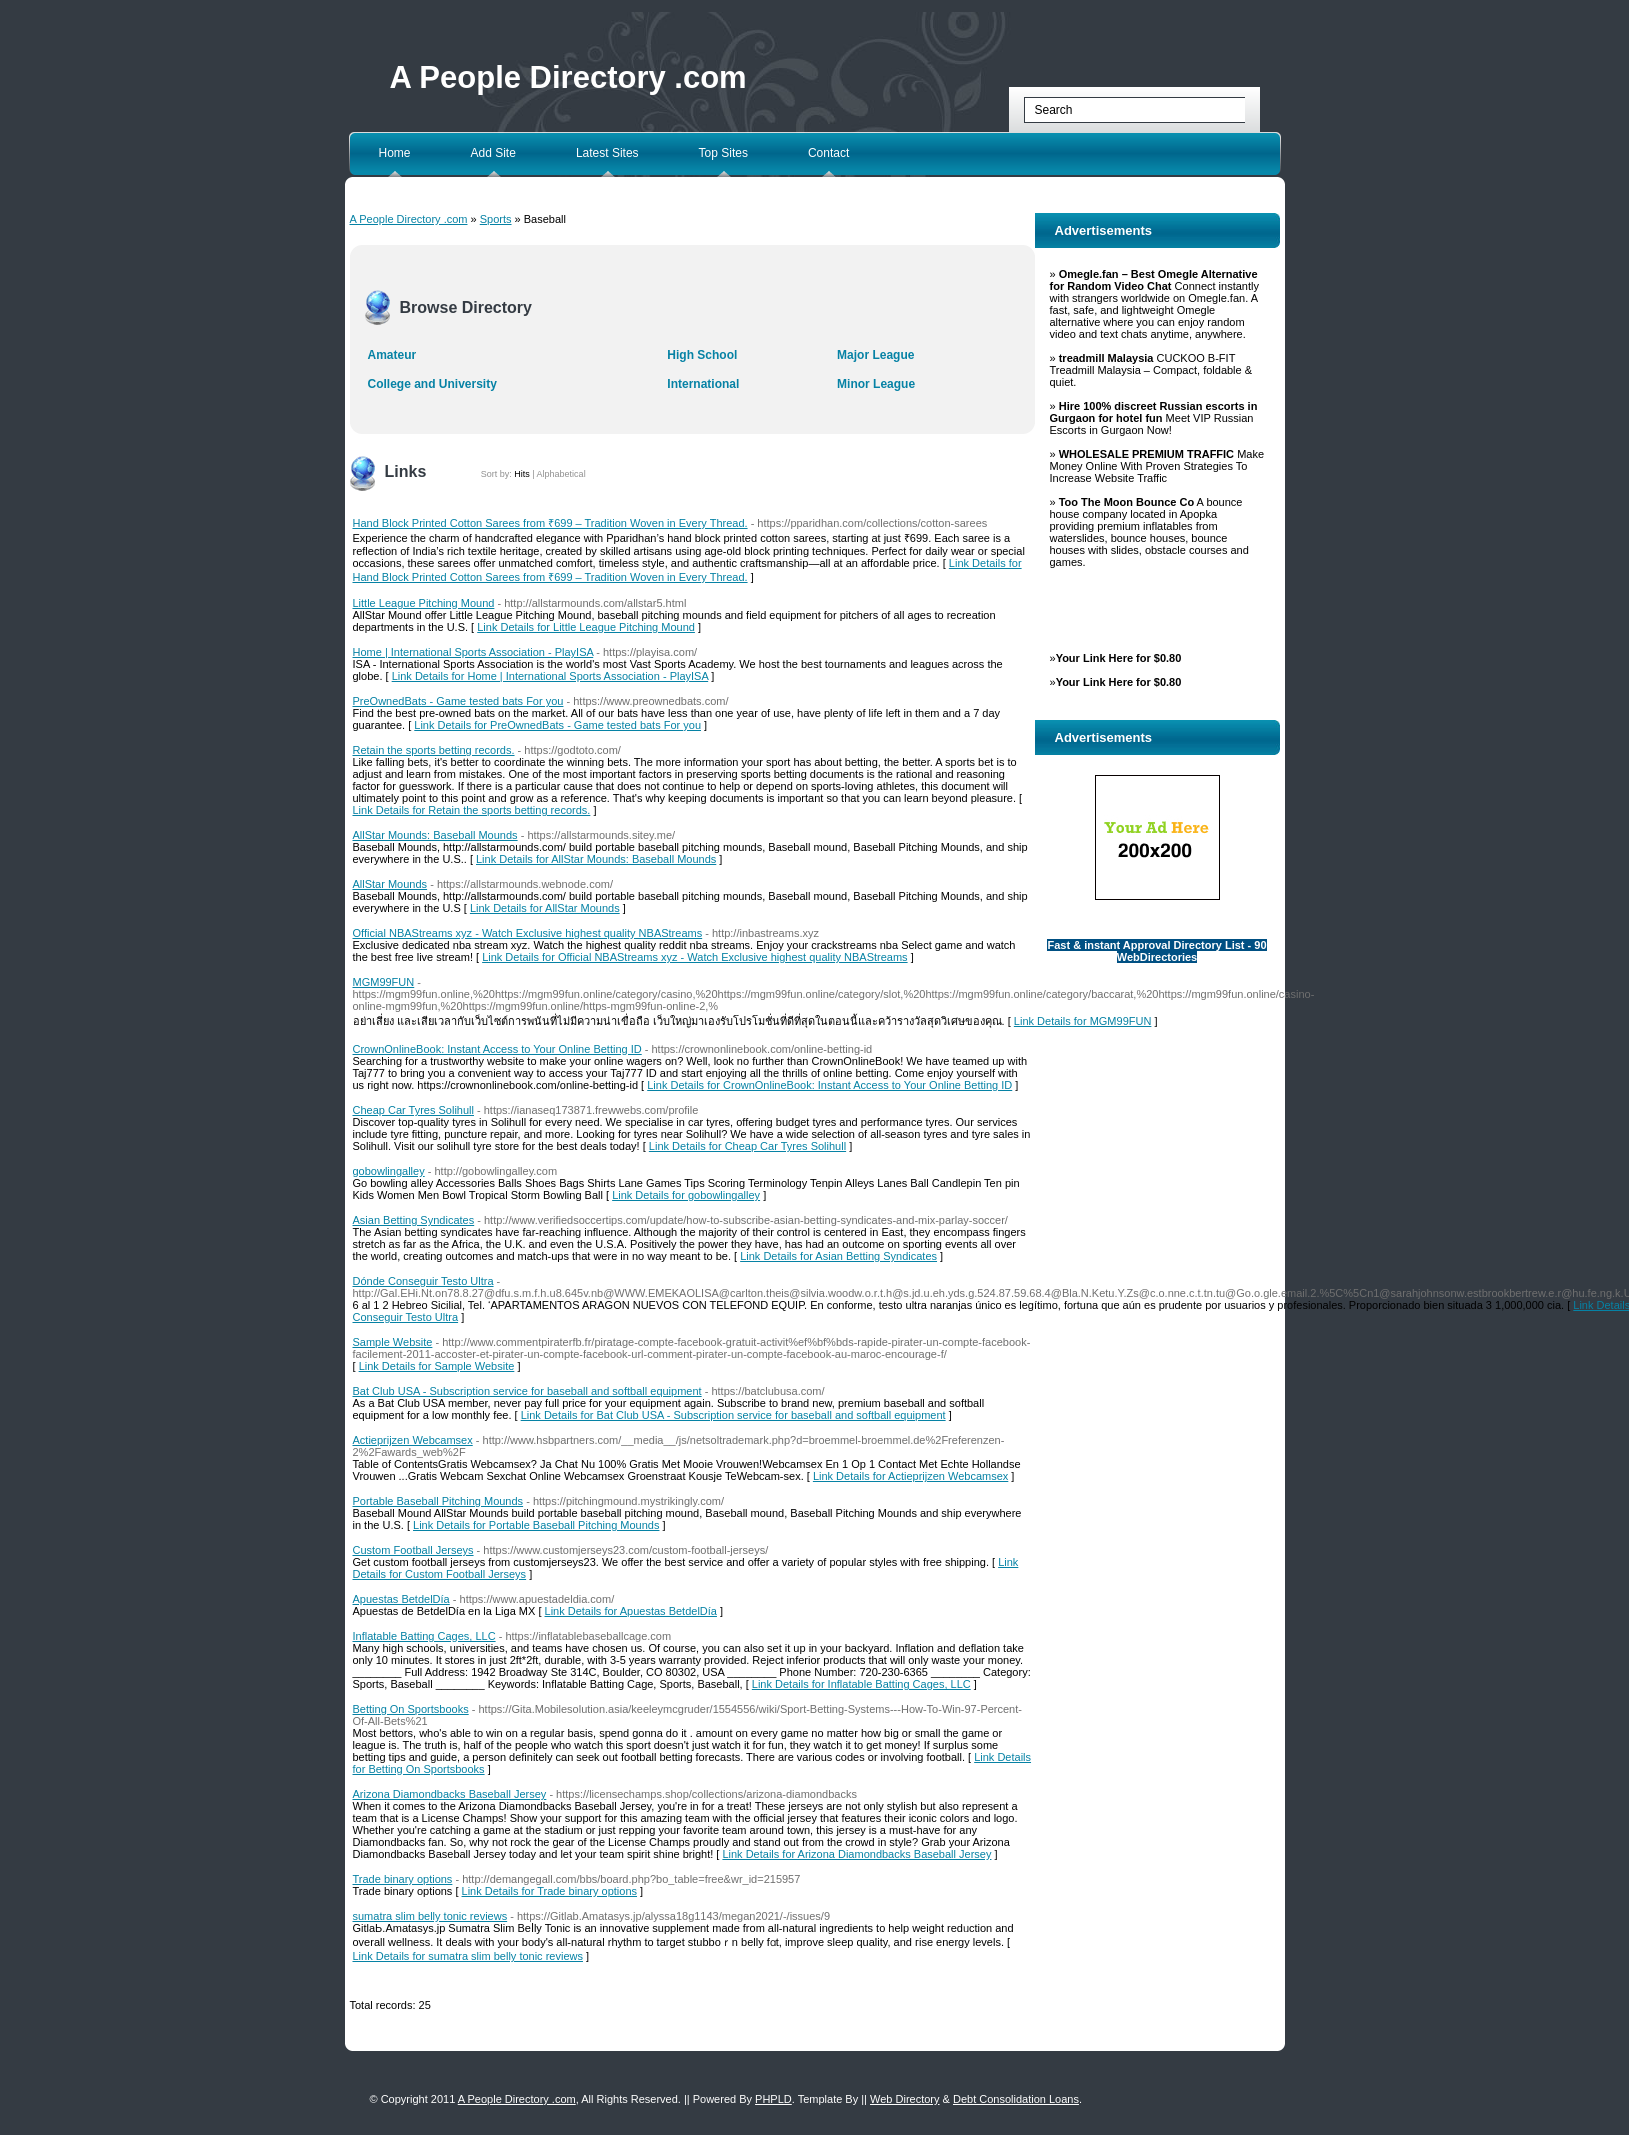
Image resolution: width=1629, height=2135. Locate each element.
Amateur (392, 355)
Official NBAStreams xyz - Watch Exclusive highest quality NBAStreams (528, 933)
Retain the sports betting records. (434, 750)
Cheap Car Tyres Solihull (413, 1110)
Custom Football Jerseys (413, 1550)
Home (395, 153)
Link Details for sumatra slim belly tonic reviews (468, 1956)
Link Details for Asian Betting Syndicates (838, 1256)
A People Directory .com (568, 77)
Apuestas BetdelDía (401, 1599)
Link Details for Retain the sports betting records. (472, 810)
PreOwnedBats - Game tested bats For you (458, 701)
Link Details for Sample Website (437, 1366)
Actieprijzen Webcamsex (413, 1440)
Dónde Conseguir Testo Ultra (423, 1281)
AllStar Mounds (390, 884)
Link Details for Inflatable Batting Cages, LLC (861, 1684)
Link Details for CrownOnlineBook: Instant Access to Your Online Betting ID (829, 1085)
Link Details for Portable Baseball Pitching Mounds (536, 1525)
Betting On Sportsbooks (411, 1709)
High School (702, 355)
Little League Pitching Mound (424, 603)
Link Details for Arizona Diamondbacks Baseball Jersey (856, 1854)
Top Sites (723, 153)
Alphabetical (561, 474)
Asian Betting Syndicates (414, 1220)
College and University (432, 384)
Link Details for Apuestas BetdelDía (631, 1611)
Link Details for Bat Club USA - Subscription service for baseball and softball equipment (733, 1415)
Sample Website (393, 1342)
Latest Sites (607, 153)
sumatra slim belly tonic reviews (430, 1916)
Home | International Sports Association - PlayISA (473, 652)
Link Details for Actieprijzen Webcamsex (910, 1476)
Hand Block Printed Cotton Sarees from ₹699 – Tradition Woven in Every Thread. (550, 523)
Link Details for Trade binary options (549, 1891)
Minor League (876, 384)
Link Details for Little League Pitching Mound (586, 627)
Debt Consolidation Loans (1016, 2099)
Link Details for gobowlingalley (686, 1195)
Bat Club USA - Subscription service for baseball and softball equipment (527, 1391)
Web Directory (904, 2099)
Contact (828, 153)
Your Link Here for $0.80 (1119, 658)
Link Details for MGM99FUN (1083, 1021)
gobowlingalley (389, 1171)
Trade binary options (403, 1879)
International (703, 384)
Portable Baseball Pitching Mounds (438, 1501)
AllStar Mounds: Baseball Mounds (435, 835)
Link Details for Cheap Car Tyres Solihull (747, 1146)
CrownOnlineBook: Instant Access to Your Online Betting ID (497, 1049)
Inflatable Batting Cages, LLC (424, 1636)
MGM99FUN (384, 982)
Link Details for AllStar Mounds (545, 908)
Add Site (493, 153)
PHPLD (773, 2099)
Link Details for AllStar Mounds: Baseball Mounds (596, 859)
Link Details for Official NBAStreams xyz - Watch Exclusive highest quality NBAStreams (694, 957)
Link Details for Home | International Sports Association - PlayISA (550, 676)
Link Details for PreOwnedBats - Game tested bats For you (557, 725)
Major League (875, 355)
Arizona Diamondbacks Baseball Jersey (450, 1794)
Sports (496, 219)
